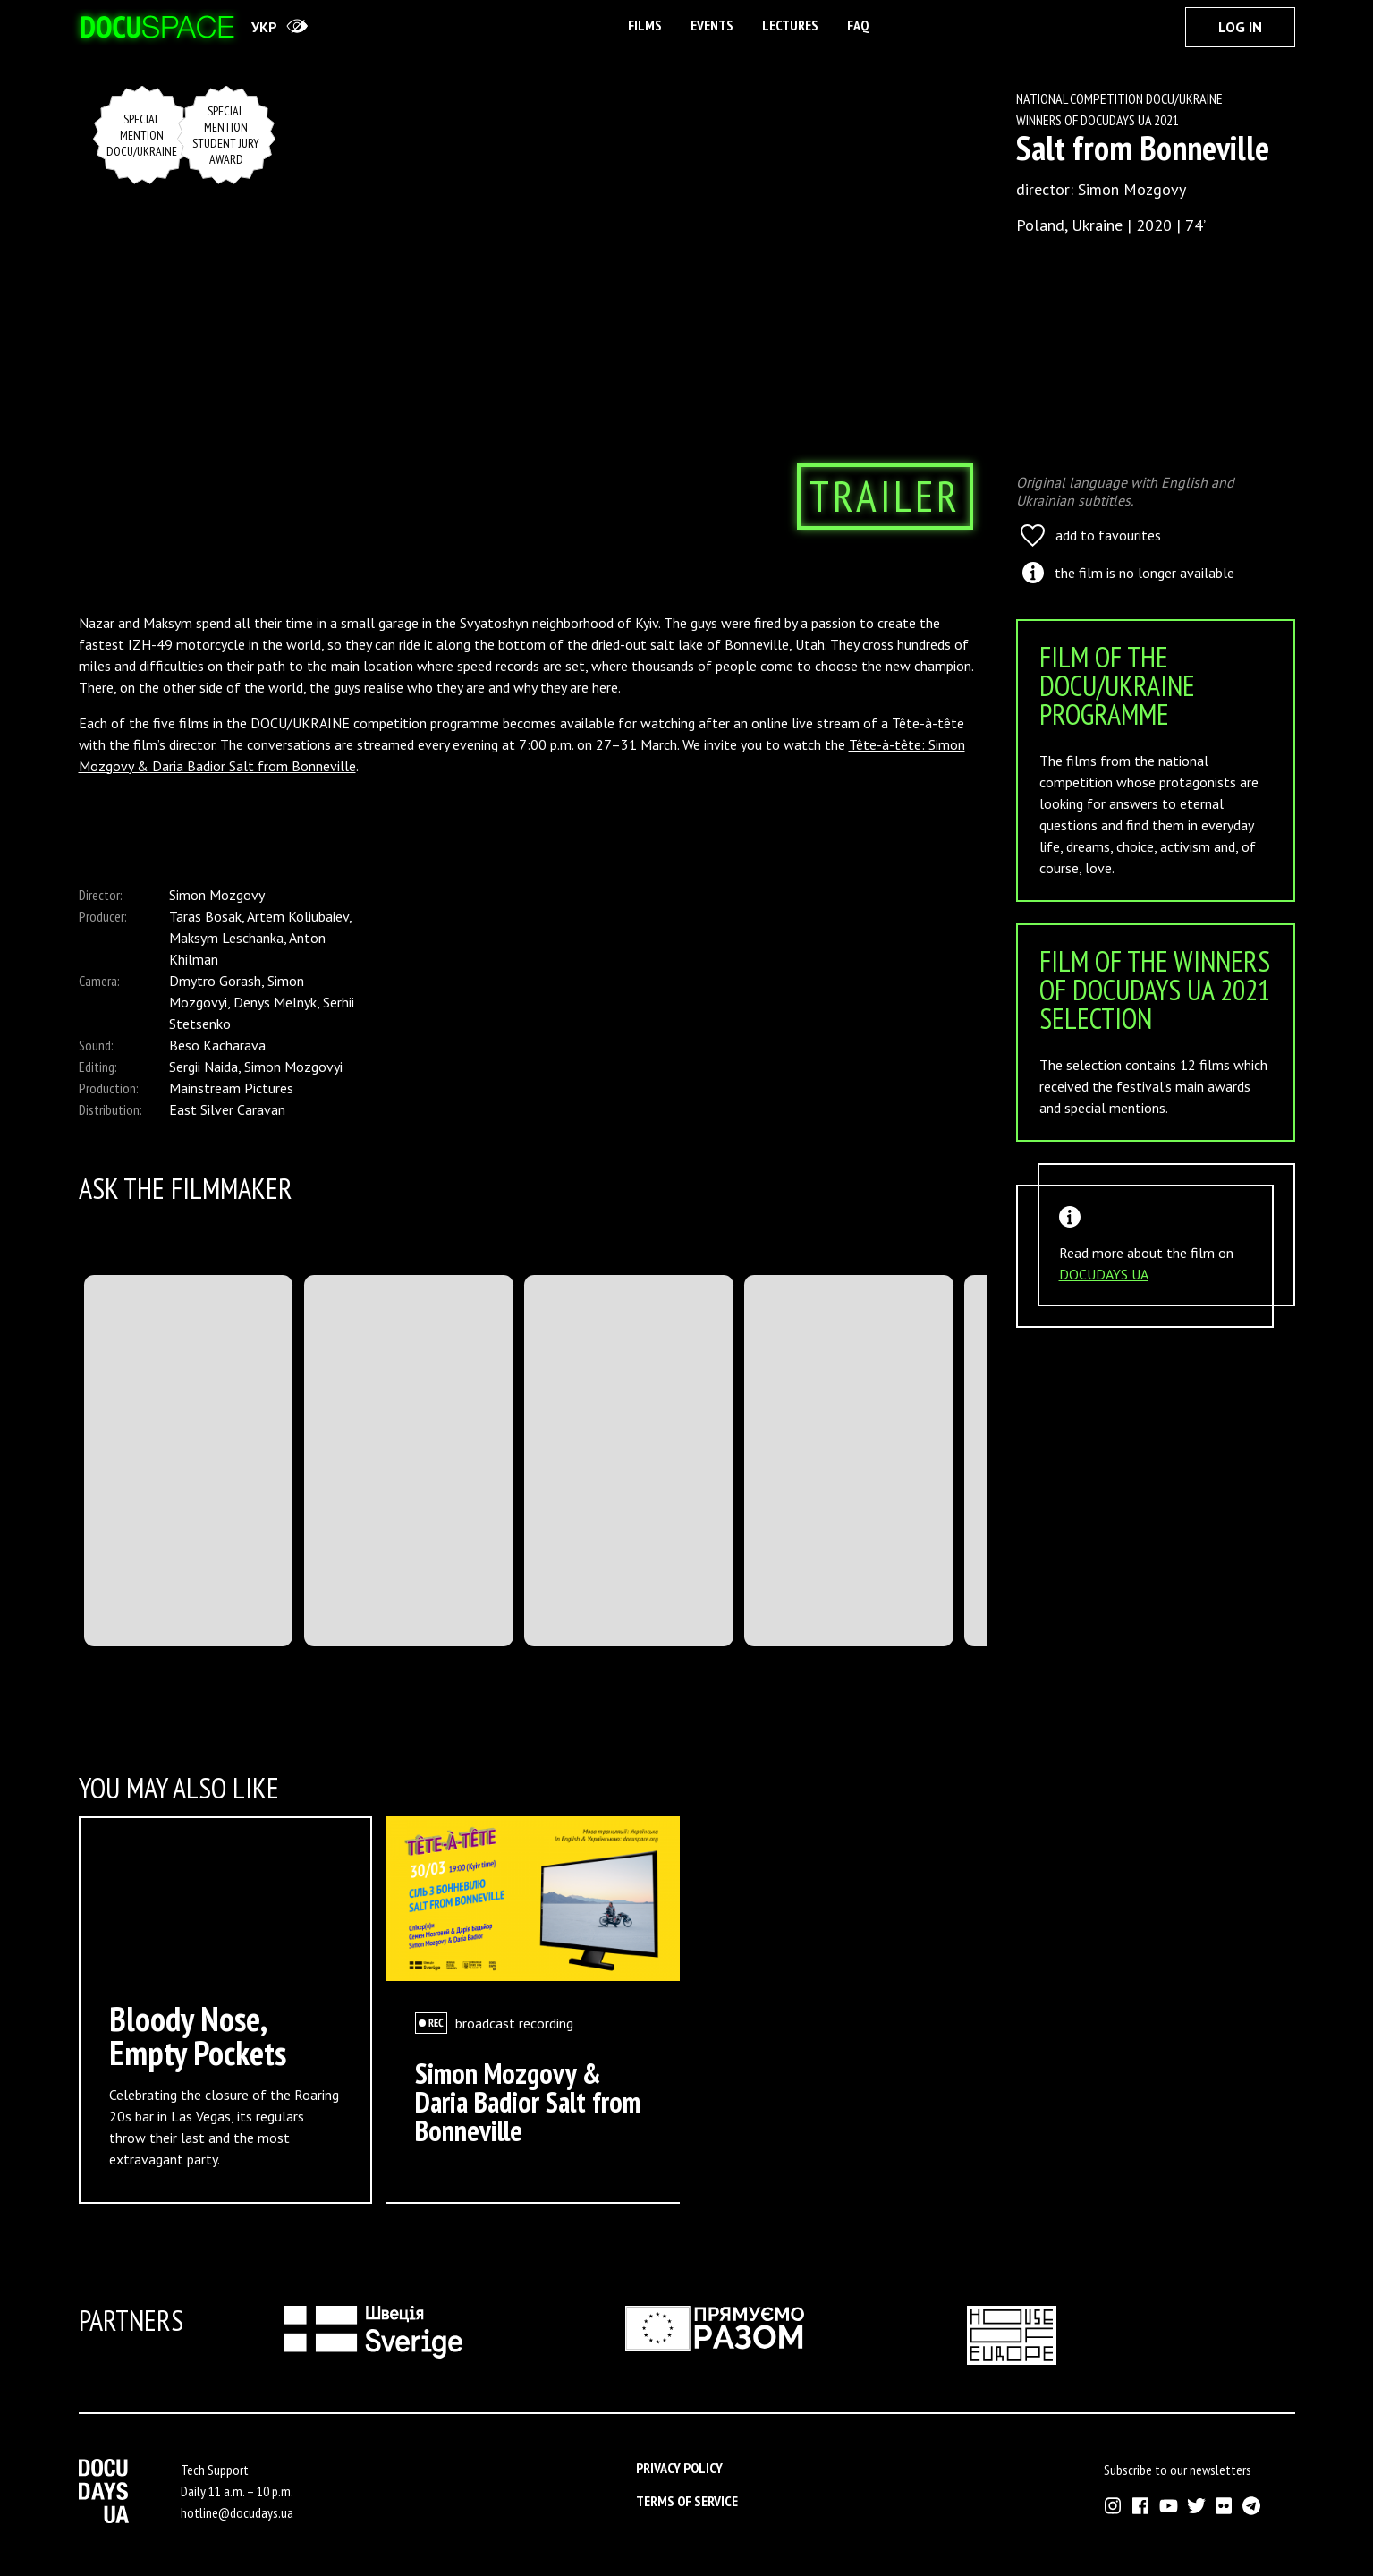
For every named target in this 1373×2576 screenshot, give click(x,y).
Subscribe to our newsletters (1177, 2469)
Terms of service (687, 2501)
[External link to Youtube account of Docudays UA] (1168, 2505)
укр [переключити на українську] (264, 27)
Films (645, 25)
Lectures (790, 25)
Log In (1240, 27)
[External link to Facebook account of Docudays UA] (1140, 2505)
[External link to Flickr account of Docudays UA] (1224, 2505)
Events (712, 25)
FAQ (858, 25)
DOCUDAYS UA (1103, 1274)
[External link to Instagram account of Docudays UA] (1113, 2505)
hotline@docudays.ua (237, 2512)
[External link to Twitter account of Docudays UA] (1196, 2505)
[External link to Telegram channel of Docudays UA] (1251, 2505)
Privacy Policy (679, 2468)
